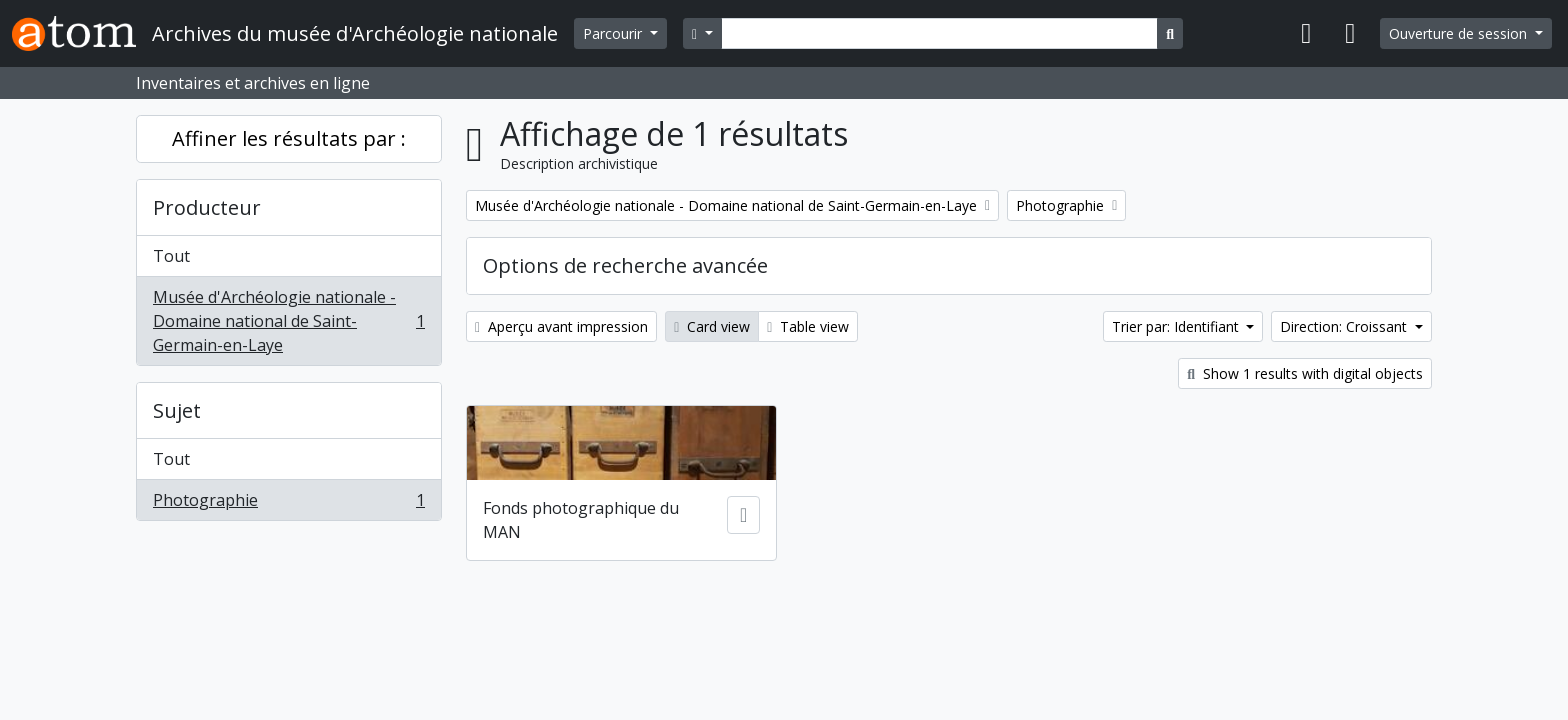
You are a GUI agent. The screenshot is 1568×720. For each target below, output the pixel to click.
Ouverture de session (1460, 33)
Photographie (288, 504)
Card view (712, 326)
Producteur (207, 207)
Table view (808, 326)
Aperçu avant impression (561, 326)
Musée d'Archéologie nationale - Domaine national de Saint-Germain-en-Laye (288, 321)
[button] (1306, 34)
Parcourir (614, 33)
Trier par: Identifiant (1177, 326)
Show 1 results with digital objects (1305, 373)
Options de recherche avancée (625, 265)
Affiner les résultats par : (289, 138)
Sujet (177, 410)
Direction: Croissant (1345, 326)
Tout (171, 256)
